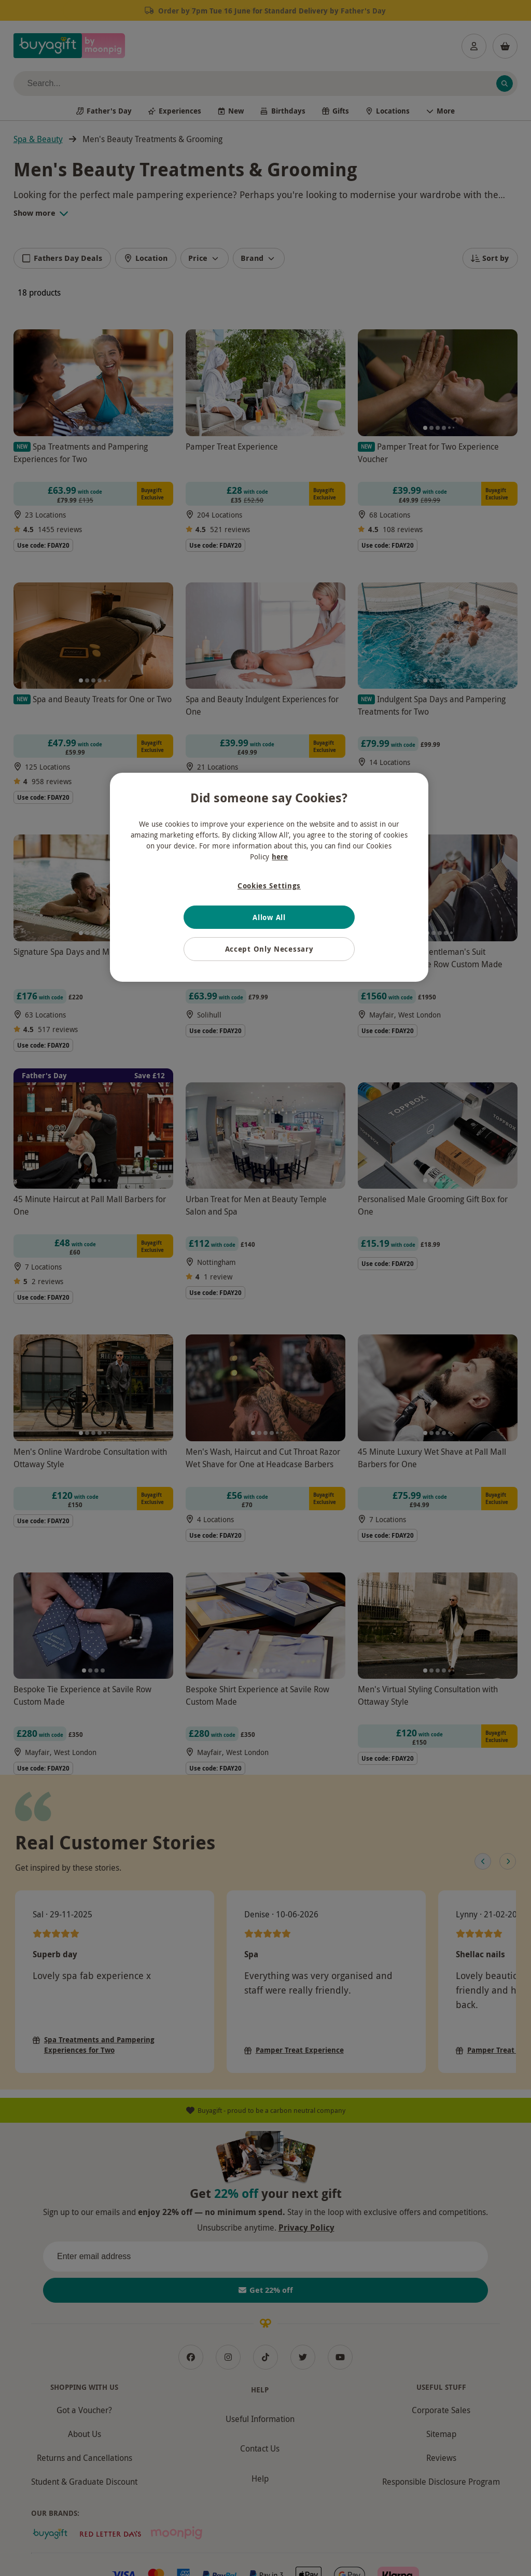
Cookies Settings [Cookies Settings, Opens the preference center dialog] (269, 885)
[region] (269, 877)
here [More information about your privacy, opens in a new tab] (280, 856)
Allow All (269, 917)
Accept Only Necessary (269, 949)
